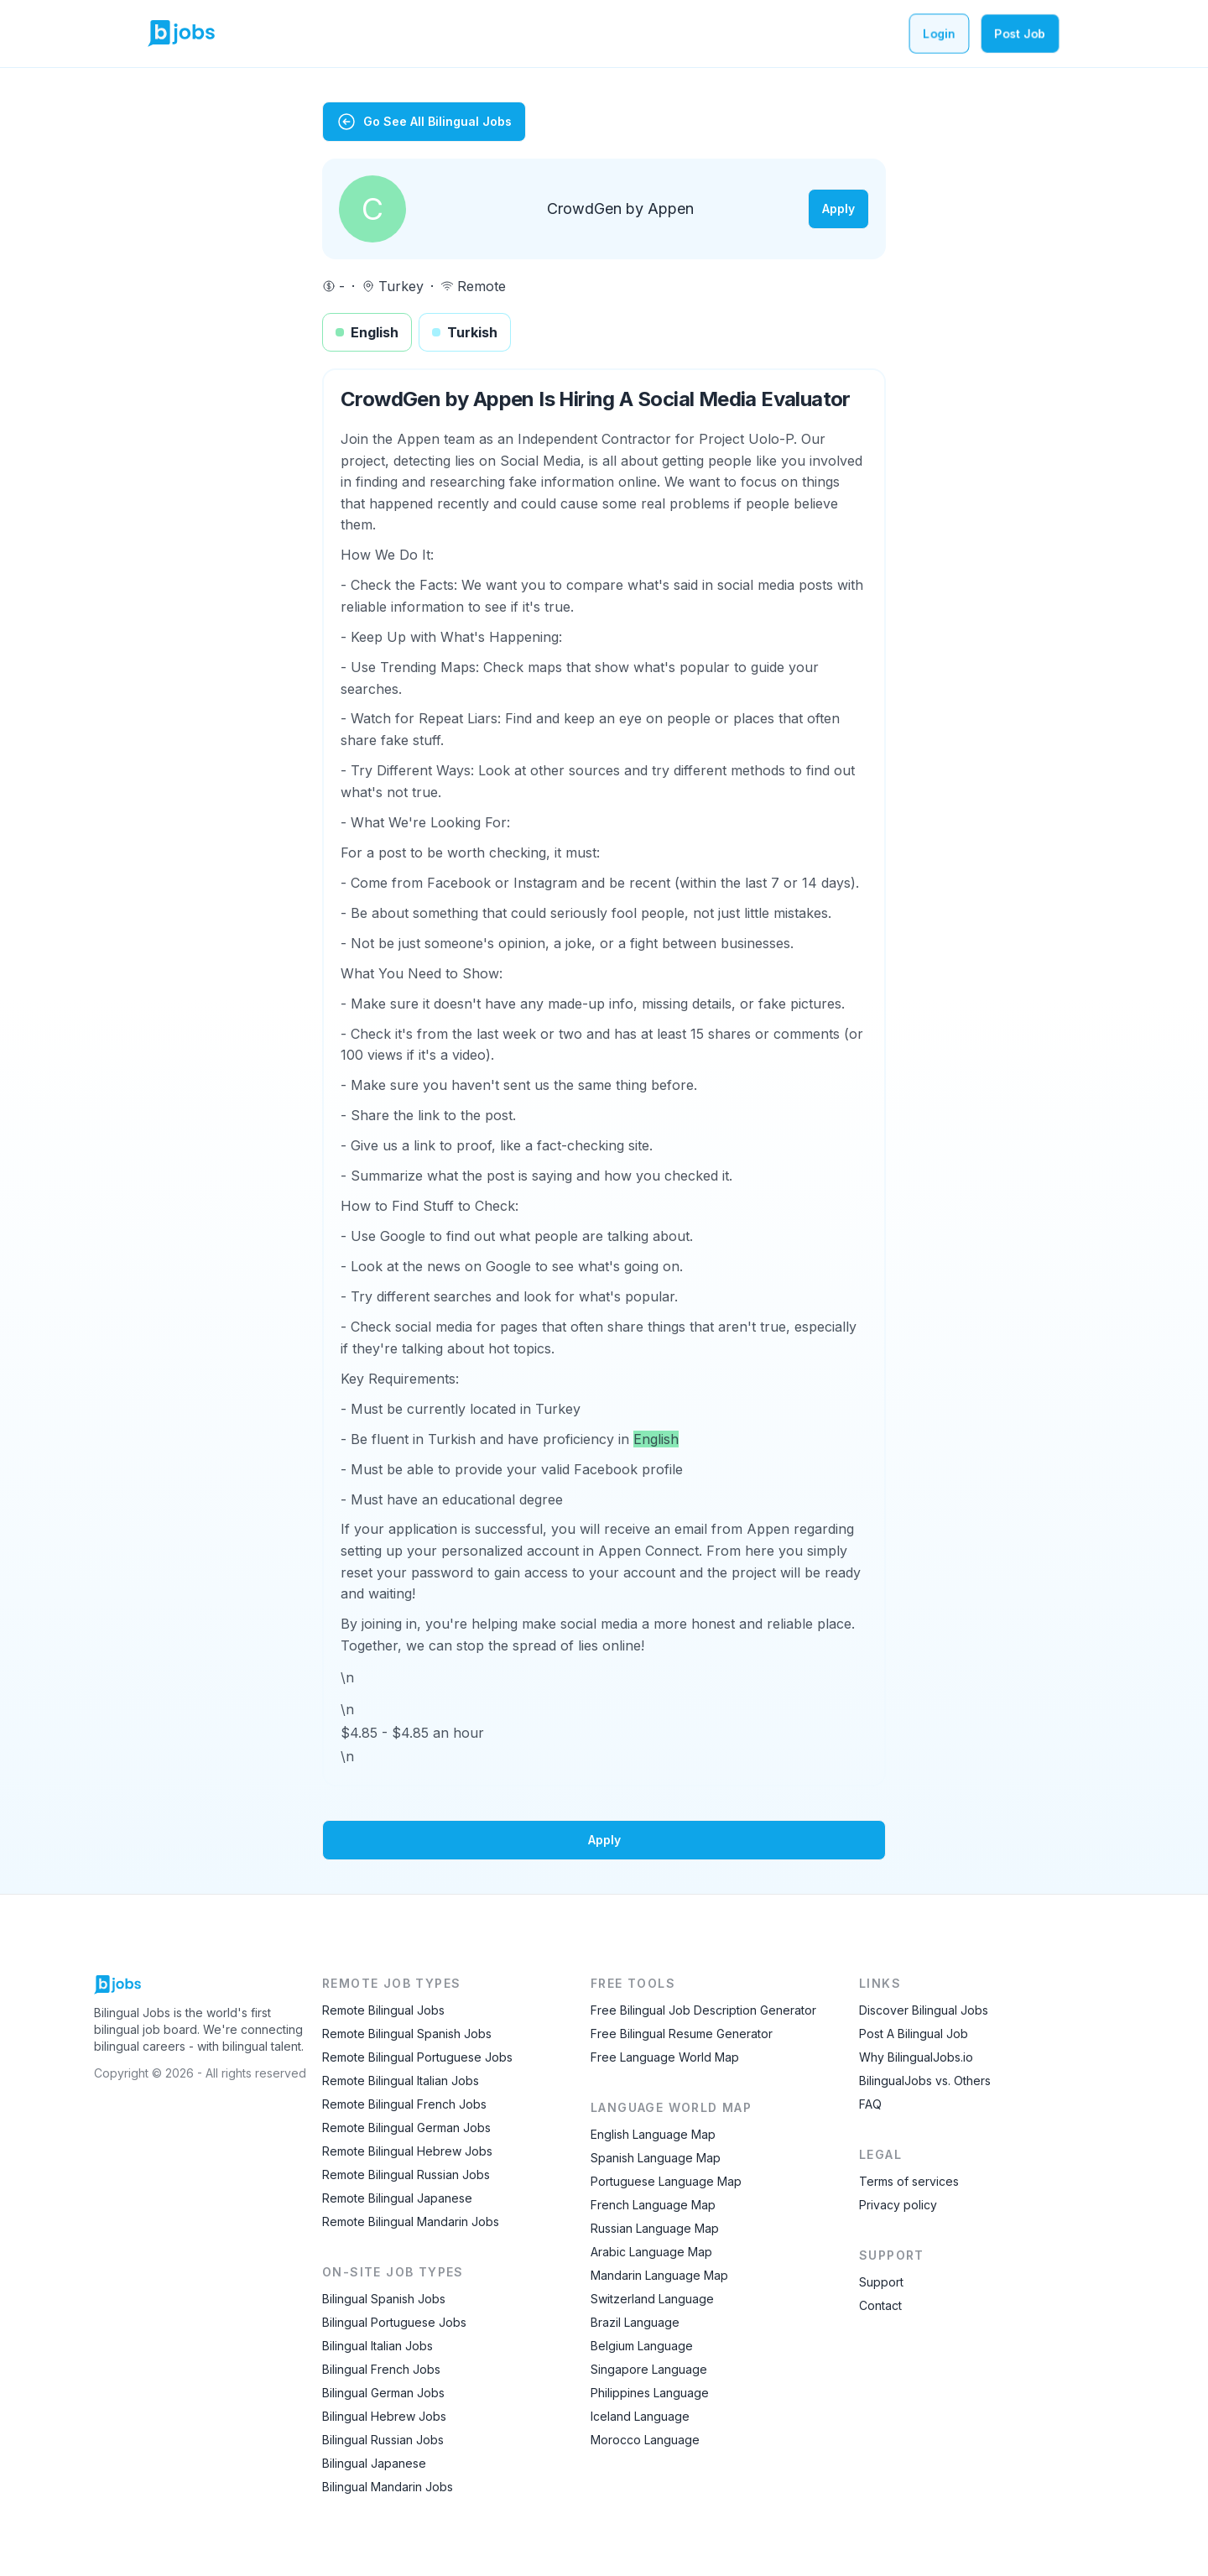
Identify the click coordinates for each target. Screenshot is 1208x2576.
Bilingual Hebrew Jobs (384, 2416)
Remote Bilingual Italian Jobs (400, 2080)
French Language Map (653, 2205)
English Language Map (653, 2134)
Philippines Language (650, 2393)
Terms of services (909, 2181)
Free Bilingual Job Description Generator (703, 2010)
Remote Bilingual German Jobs (406, 2127)
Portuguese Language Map (666, 2181)
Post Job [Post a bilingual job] (1020, 33)
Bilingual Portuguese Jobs (394, 2322)
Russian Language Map (655, 2228)
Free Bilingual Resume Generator (682, 2033)
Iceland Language (640, 2416)
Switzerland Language (652, 2299)
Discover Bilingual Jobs (923, 2010)
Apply (838, 208)
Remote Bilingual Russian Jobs (406, 2174)
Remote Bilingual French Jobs (404, 2104)
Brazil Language (635, 2322)
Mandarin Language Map (659, 2275)
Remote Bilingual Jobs (383, 2010)
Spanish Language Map (656, 2158)
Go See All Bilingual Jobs (424, 122)
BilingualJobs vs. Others (925, 2080)
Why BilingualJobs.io (916, 2057)
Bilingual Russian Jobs (383, 2440)
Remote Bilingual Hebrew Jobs (407, 2151)
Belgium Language (642, 2346)
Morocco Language (645, 2440)
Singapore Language (649, 2369)
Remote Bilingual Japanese (397, 2198)
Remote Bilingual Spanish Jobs (407, 2033)
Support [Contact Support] (881, 2282)
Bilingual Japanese (374, 2463)
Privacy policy (898, 2205)
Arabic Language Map (651, 2252)
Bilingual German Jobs (383, 2393)
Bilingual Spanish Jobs (383, 2299)
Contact (880, 2305)
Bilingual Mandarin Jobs (387, 2487)
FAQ (870, 2104)
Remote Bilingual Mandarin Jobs (410, 2221)
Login (939, 33)
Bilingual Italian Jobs (377, 2346)
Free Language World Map (665, 2057)
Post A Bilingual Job (913, 2033)
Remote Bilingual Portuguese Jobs (417, 2057)
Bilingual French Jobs (381, 2369)
